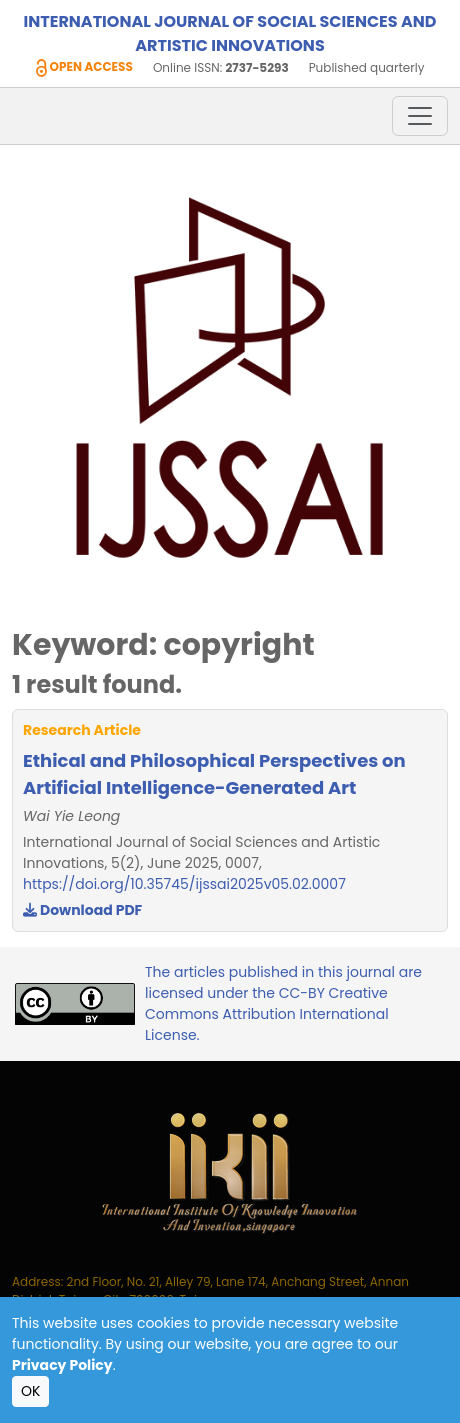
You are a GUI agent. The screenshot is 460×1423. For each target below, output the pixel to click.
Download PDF (82, 910)
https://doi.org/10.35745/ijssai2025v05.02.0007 (184, 884)
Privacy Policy (62, 1365)
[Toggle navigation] (420, 116)
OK (30, 1391)
